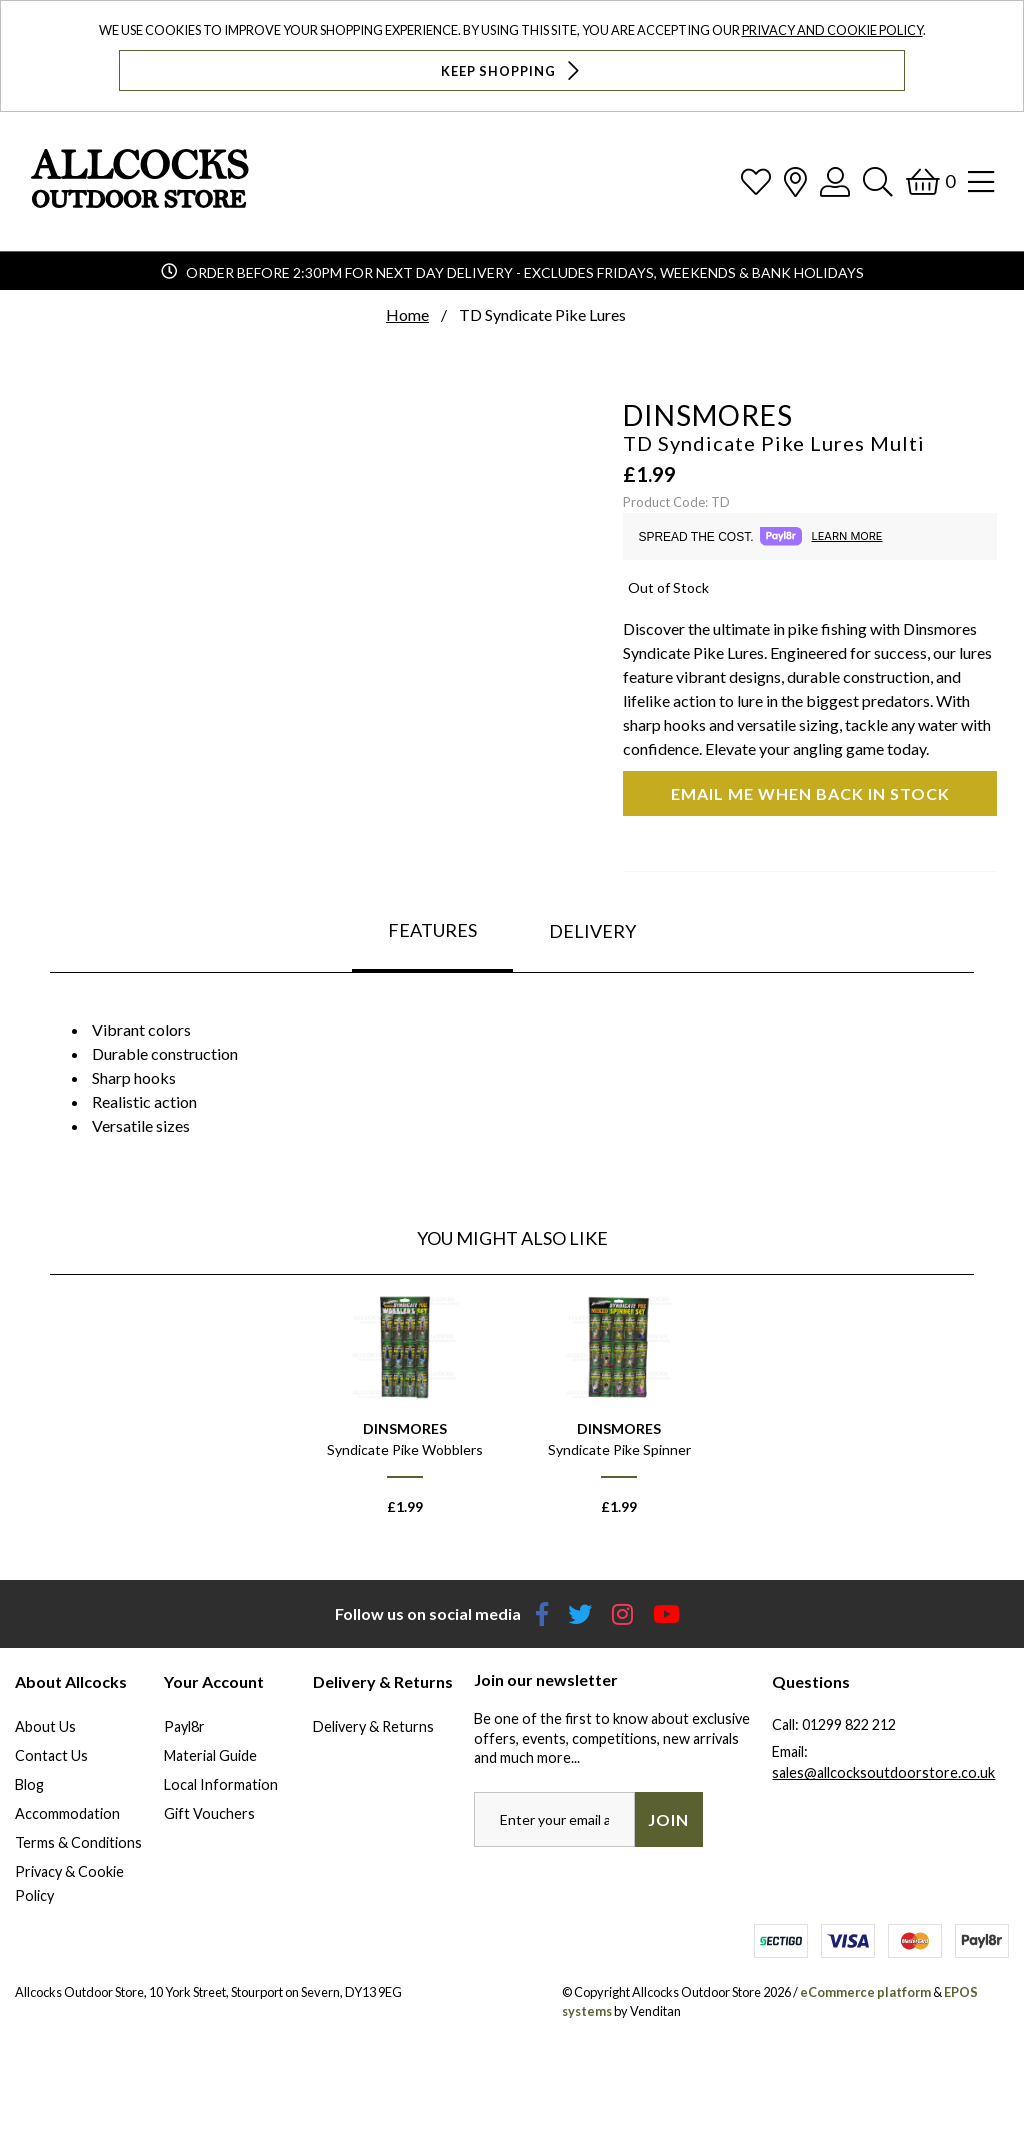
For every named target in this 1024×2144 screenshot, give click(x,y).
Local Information (221, 1784)
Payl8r (184, 1726)
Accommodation (67, 1813)
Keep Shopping (512, 70)
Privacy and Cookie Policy (832, 30)
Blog (29, 1784)
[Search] (878, 181)
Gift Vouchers (209, 1813)
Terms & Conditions (78, 1842)
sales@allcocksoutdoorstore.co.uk (883, 1772)
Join (668, 1819)
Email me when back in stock (810, 793)
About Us (45, 1726)
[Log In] (835, 181)
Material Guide (210, 1755)
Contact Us (51, 1755)
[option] (405, 1413)
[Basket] (930, 181)
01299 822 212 (849, 1724)
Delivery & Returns (373, 1726)
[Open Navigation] (981, 181)
